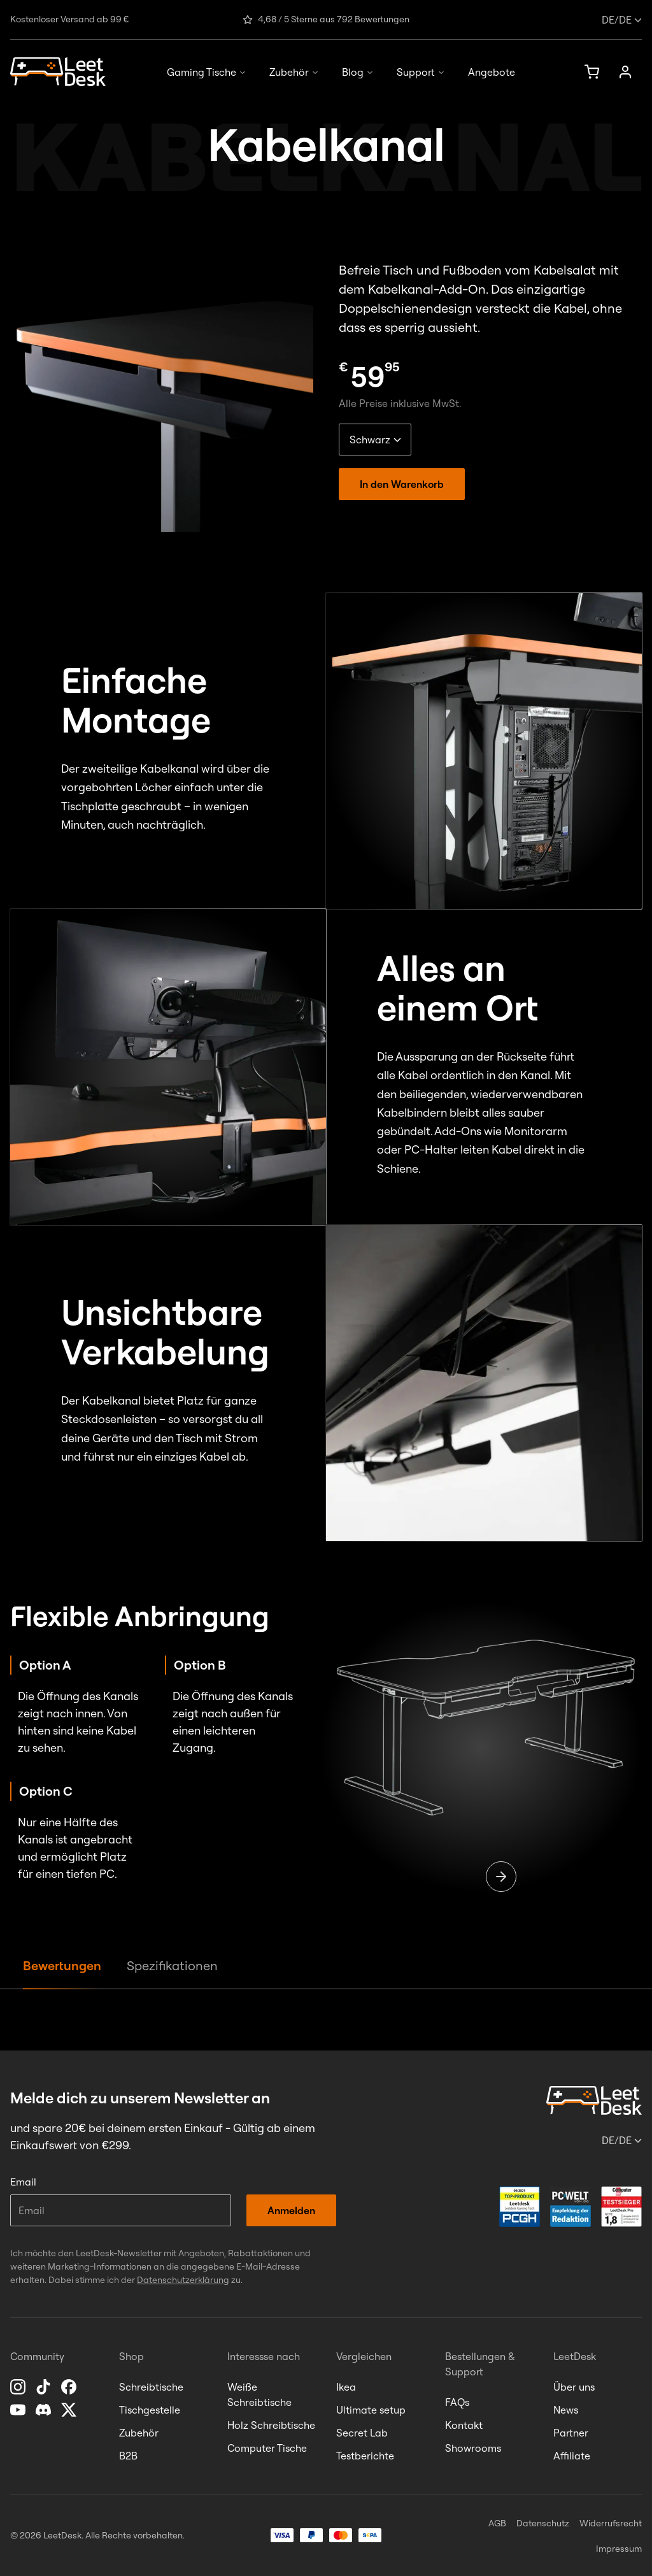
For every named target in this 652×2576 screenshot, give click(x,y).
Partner (570, 2432)
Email (23, 2181)
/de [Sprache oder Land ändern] (622, 20)
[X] (70, 2409)
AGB (497, 2523)
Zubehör (294, 72)
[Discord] (44, 2409)
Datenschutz (542, 2523)
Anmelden (291, 2210)
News (565, 2409)
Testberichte (365, 2455)
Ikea (346, 2386)
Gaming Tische (206, 72)
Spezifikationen (172, 1965)
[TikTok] (44, 2386)
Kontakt (464, 2425)
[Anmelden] (625, 72)
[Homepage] (58, 71)
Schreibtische (151, 2386)
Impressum (619, 2548)
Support (421, 72)
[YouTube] (19, 2409)
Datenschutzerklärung (183, 2280)
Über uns (574, 2386)
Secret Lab (362, 2432)
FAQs (457, 2402)
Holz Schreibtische (271, 2425)
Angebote (491, 72)
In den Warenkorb (402, 484)
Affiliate (571, 2455)
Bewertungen (62, 1965)
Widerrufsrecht (610, 2523)
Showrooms (473, 2448)
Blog (358, 72)
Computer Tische (267, 2448)
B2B (128, 2455)
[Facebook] (70, 2386)
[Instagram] (19, 2386)
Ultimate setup (371, 2409)
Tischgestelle (149, 2409)
